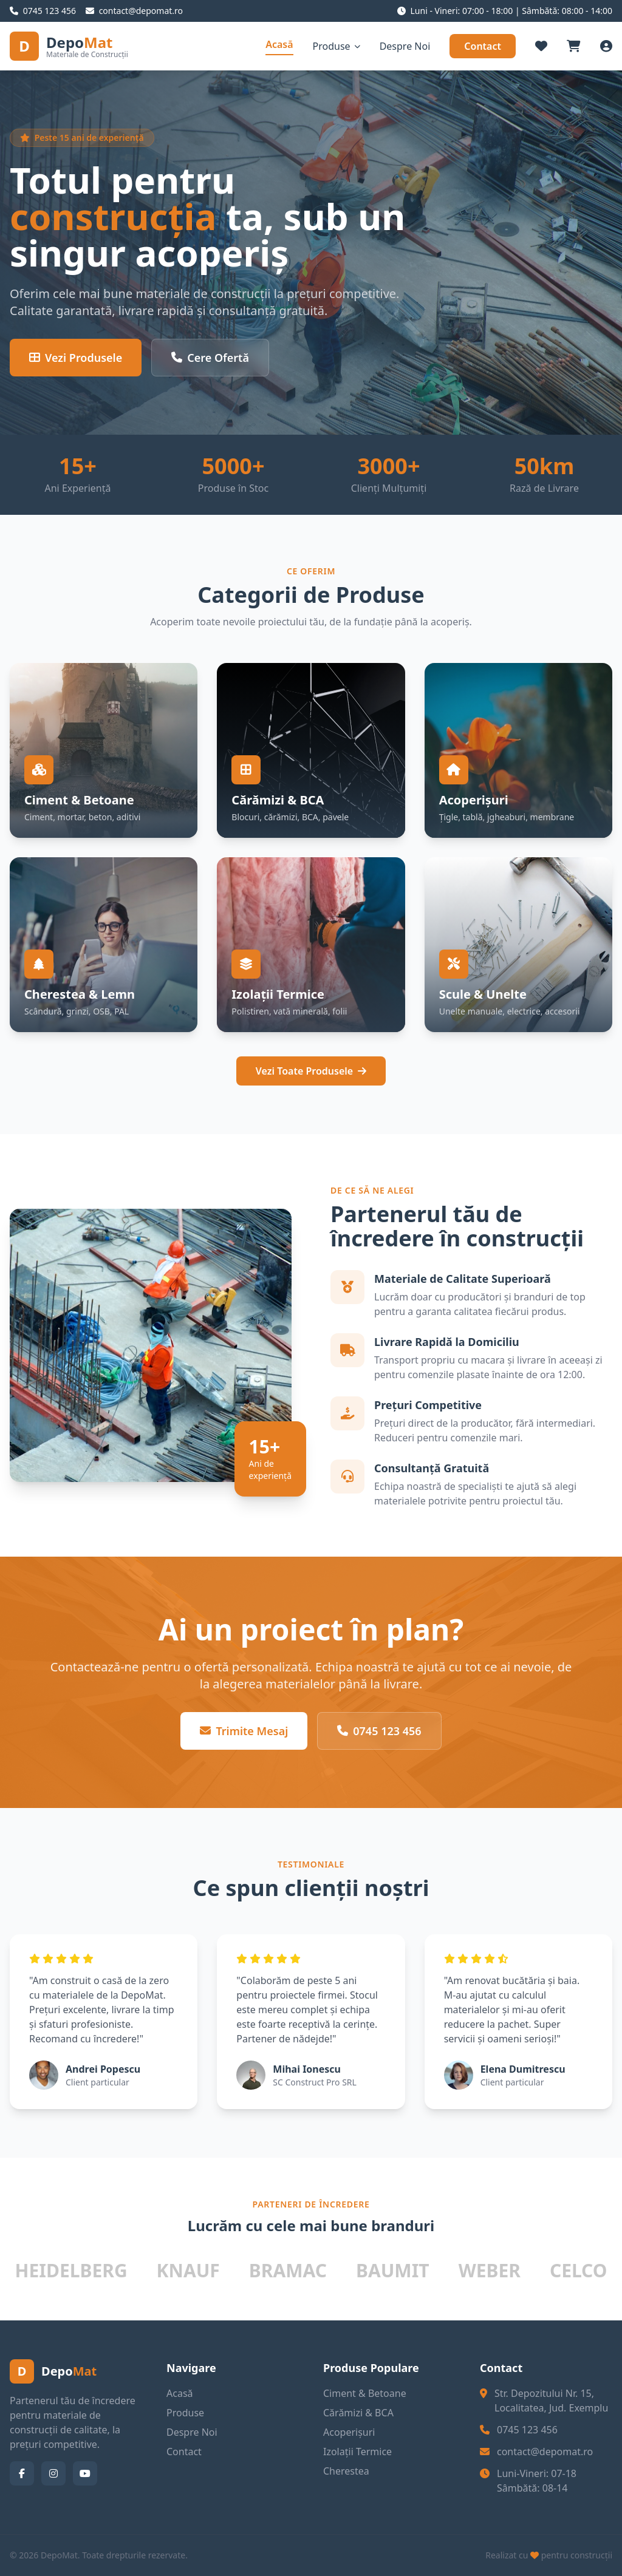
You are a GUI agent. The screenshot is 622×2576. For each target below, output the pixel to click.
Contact (482, 46)
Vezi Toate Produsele (311, 1071)
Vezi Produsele (75, 357)
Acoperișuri (349, 2432)
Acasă (279, 44)
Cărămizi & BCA (358, 2412)
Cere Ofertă (210, 357)
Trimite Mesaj (244, 1731)
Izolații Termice (357, 2451)
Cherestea (346, 2471)
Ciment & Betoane (364, 2393)
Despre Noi (405, 46)
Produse (336, 46)
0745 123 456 (379, 1731)
